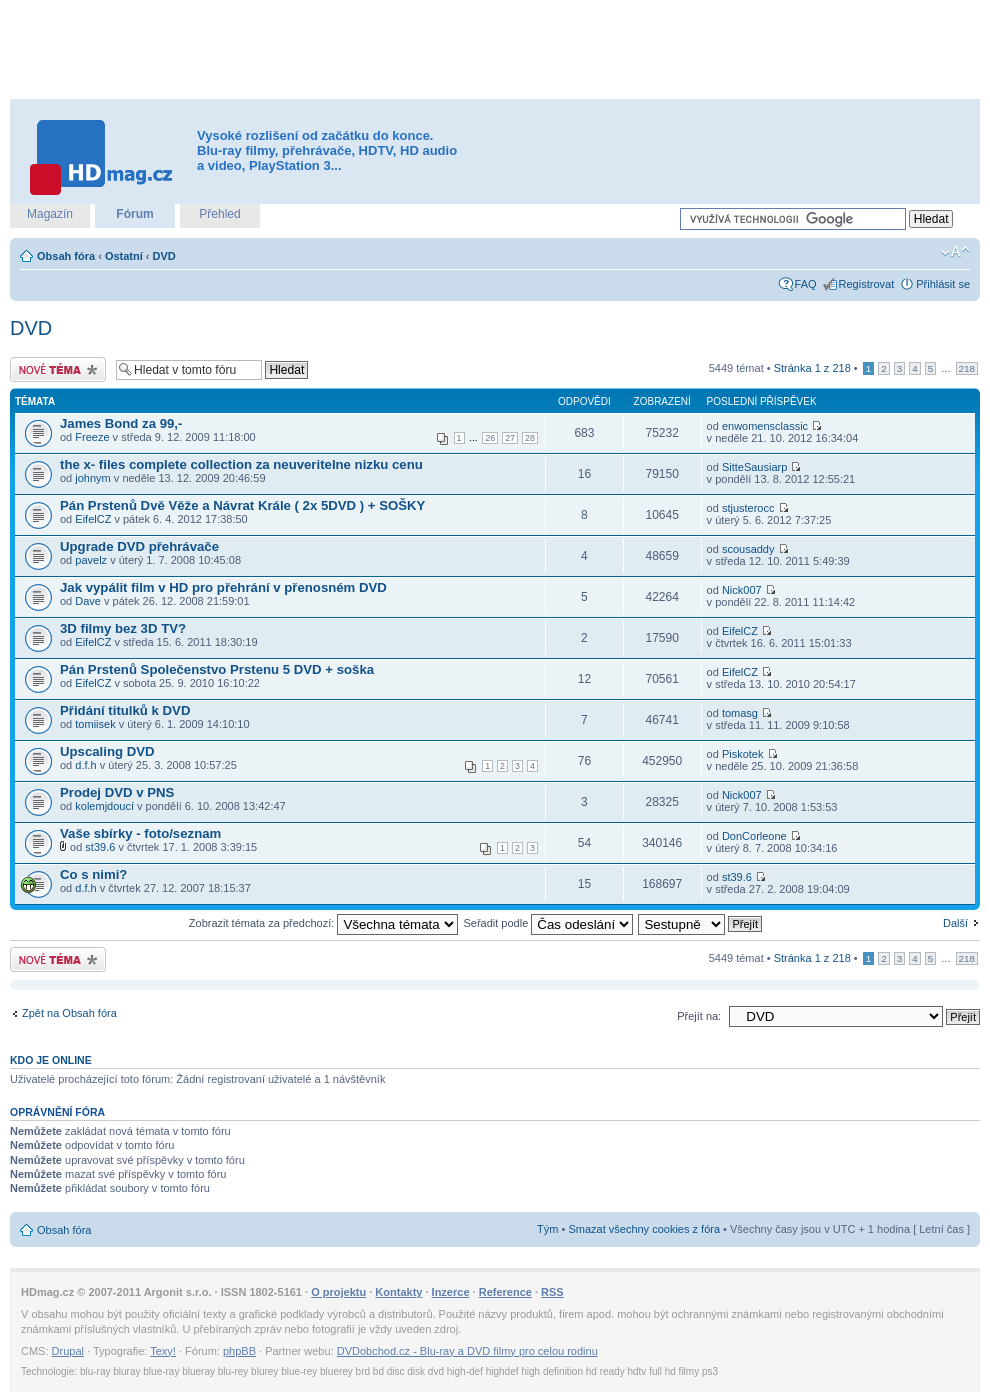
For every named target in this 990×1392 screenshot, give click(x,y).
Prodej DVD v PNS (117, 792)
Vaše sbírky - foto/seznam (140, 833)
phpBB (239, 1351)
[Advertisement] (495, 50)
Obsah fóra (66, 256)
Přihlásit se (943, 284)
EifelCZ (93, 519)
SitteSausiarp (754, 467)
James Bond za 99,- (121, 423)
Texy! (163, 1351)
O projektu (338, 1292)
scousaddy (748, 549)
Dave (88, 601)
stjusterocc (748, 508)
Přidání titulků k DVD (125, 710)
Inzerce (451, 1292)
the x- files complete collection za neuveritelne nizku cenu (241, 464)
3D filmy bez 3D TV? (123, 628)
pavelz (91, 560)
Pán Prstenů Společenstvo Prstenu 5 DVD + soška (217, 669)
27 (510, 438)
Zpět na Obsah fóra (69, 1013)
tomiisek (95, 724)
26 (490, 438)
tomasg (740, 713)
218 (967, 368)
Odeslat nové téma (58, 369)
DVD (164, 256)
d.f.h (85, 765)
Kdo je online (51, 1060)
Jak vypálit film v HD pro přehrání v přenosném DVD (223, 587)
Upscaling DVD (107, 751)
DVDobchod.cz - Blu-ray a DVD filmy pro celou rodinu (467, 1351)
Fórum (134, 214)
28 (530, 438)
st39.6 (100, 847)
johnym (92, 478)
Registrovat (867, 284)
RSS (552, 1292)
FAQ (806, 284)
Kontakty (398, 1292)
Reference (505, 1292)
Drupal (68, 1351)
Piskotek (743, 754)
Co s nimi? (93, 874)
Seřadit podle (548, 923)
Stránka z (812, 368)
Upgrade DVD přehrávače (139, 546)
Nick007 (742, 590)
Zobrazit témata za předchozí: (324, 923)
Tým (547, 1229)
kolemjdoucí (104, 806)
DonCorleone (754, 836)
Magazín (50, 214)
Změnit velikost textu (955, 252)
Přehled (219, 214)
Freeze (92, 437)
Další (955, 923)
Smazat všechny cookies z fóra (644, 1229)
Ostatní (124, 256)
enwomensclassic (765, 426)
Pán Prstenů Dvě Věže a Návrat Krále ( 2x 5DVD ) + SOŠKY (242, 505)
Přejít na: (699, 1016)
